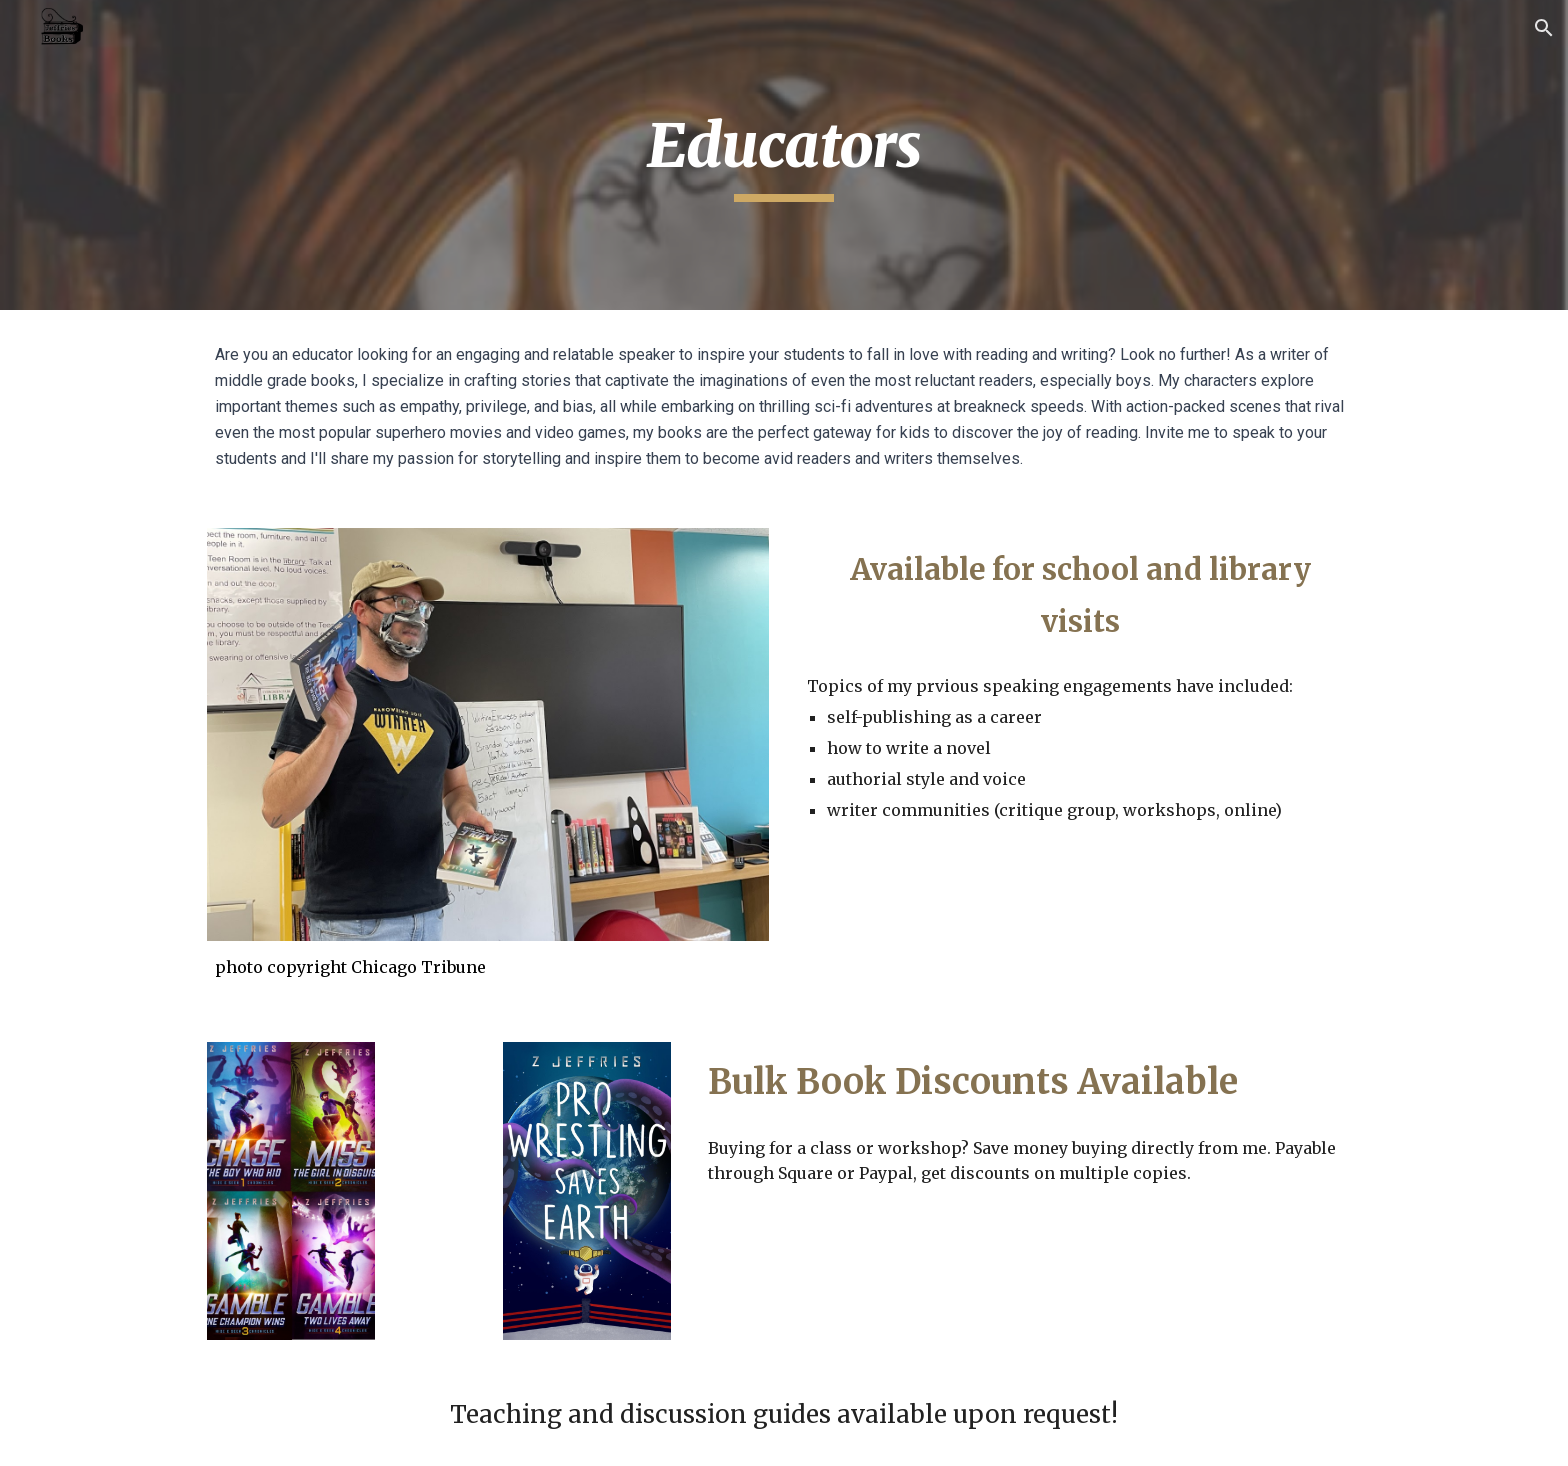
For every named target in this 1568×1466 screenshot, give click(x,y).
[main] (784, 155)
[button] (1544, 28)
